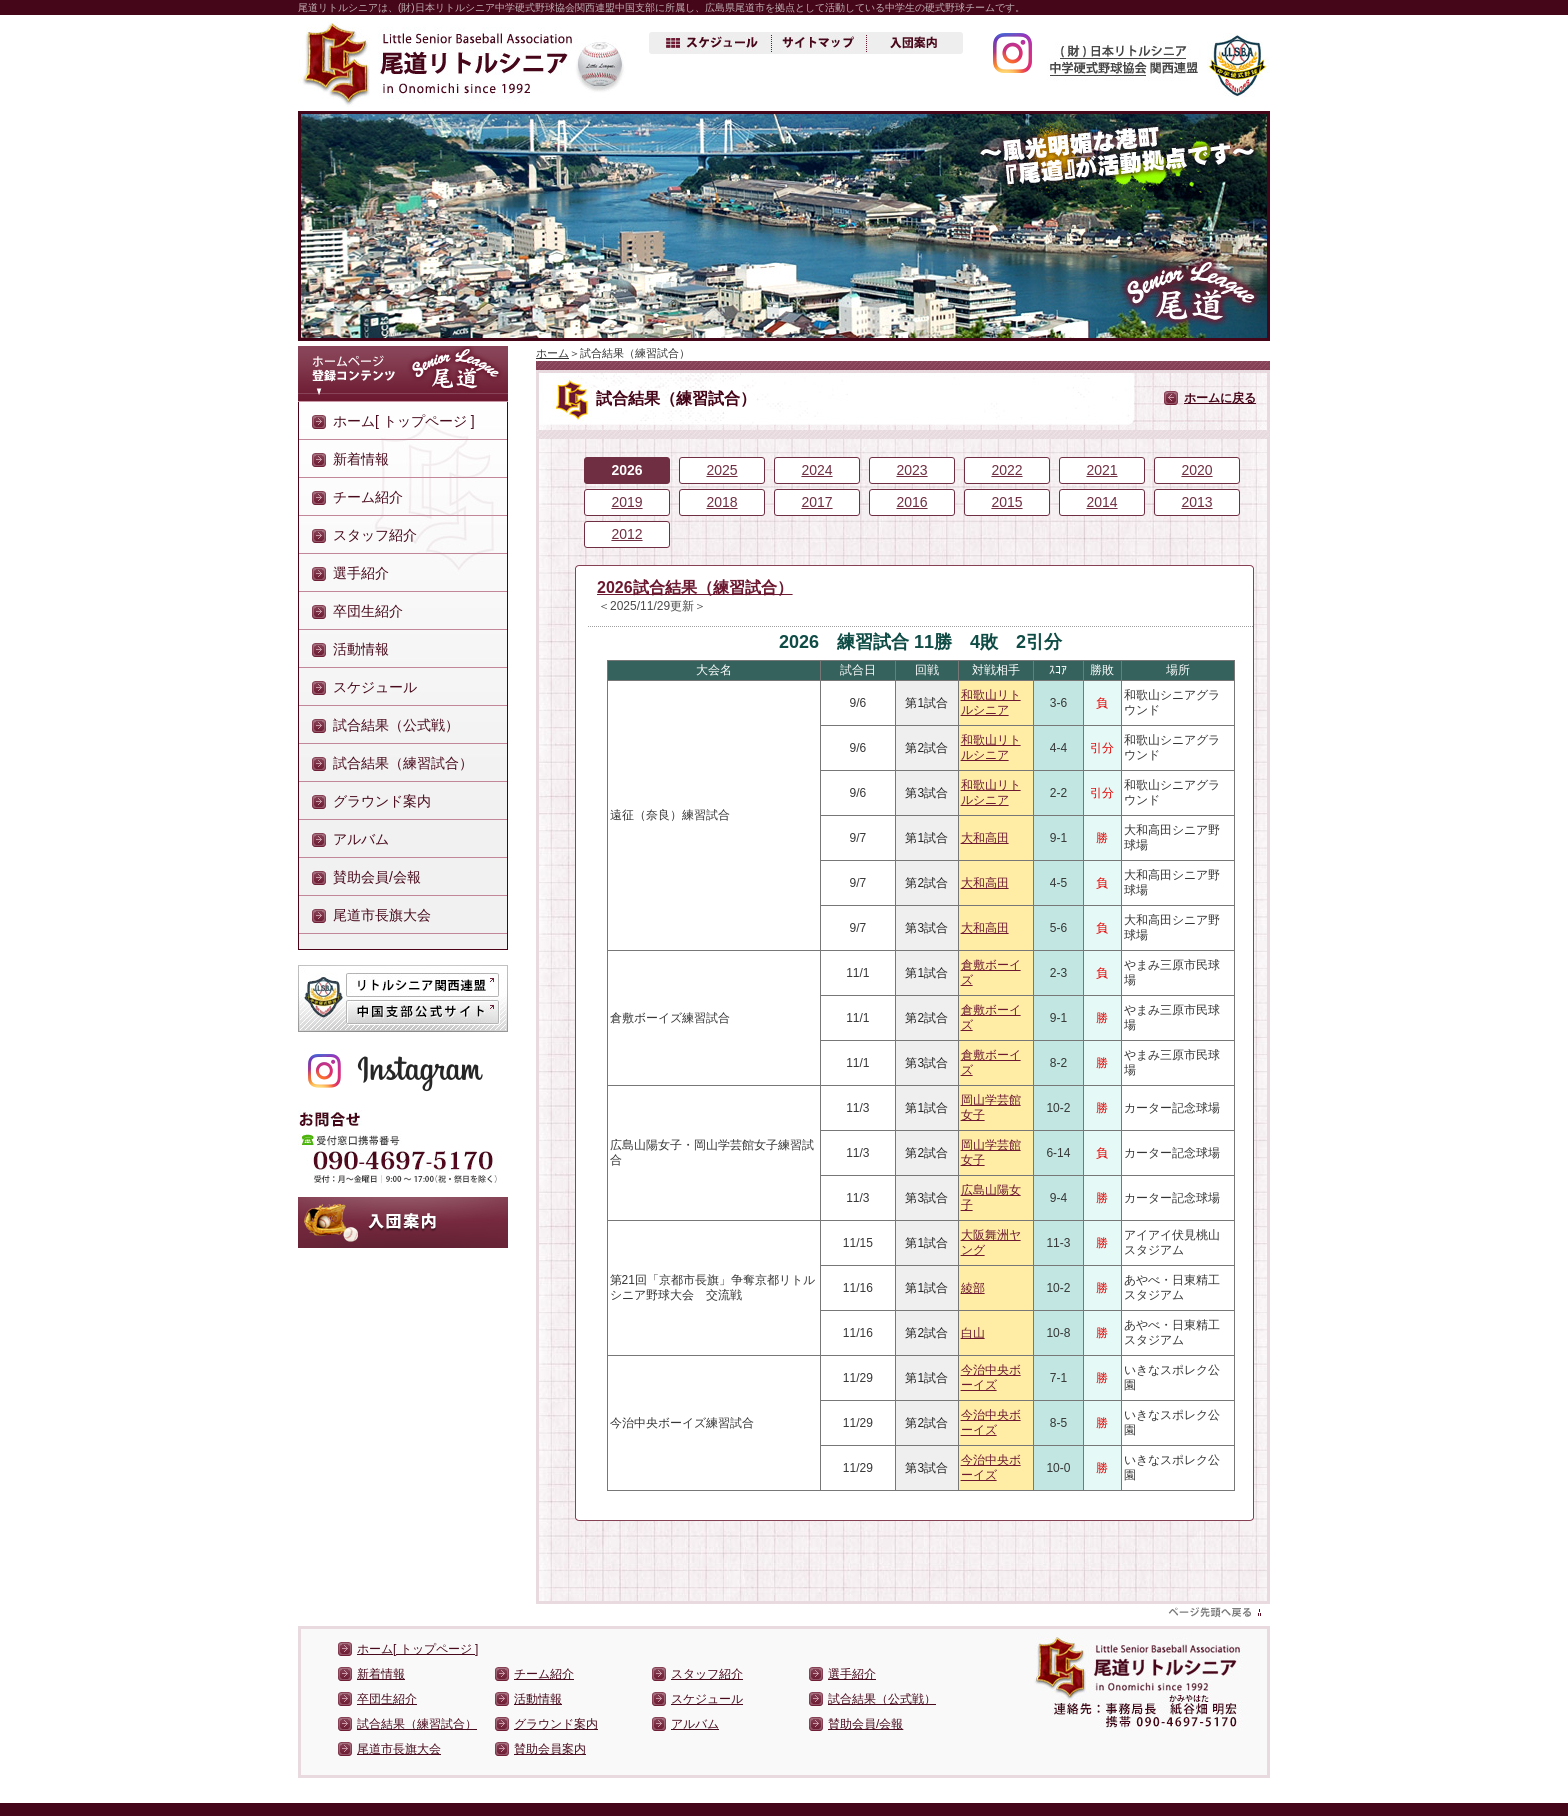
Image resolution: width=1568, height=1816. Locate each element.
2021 (1101, 470)
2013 (1196, 502)
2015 (1006, 502)
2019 (626, 502)
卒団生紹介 (368, 611)
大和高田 (985, 838)
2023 (911, 470)
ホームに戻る (1220, 398)
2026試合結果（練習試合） (695, 587)
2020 (1196, 470)
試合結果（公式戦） (396, 725)
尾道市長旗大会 (382, 915)
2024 (816, 470)
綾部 (973, 1288)
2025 (721, 470)
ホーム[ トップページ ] (404, 421)
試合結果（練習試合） (403, 763)
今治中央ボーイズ (991, 1377)
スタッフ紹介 (375, 535)
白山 (973, 1333)
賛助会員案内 (550, 1749)
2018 (721, 502)
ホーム (552, 353)
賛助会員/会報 (377, 877)
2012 (626, 534)
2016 (911, 502)
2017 (816, 502)
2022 (1006, 470)
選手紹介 (361, 573)
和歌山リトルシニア (991, 702)
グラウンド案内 (382, 801)
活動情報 (361, 649)
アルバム (361, 839)
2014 (1101, 502)
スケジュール (375, 687)
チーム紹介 (368, 497)
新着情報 (361, 459)
